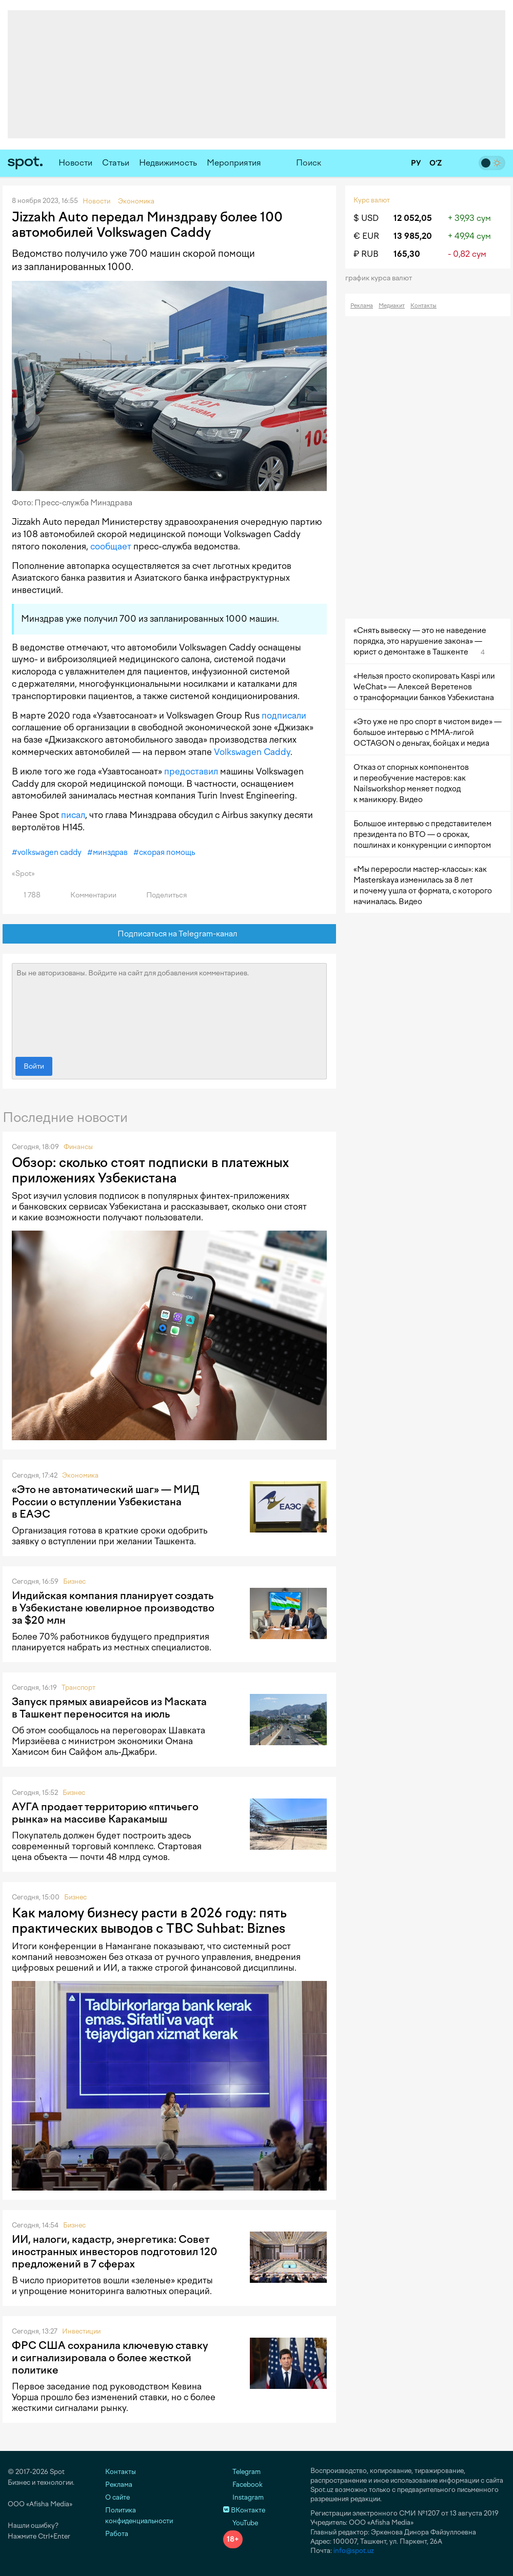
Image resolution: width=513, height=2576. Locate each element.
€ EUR (366, 236)
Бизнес (74, 1581)
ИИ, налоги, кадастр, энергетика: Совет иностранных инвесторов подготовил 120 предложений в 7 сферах (115, 2251)
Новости (75, 163)
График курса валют (382, 278)
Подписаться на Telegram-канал (169, 934)
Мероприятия (234, 163)
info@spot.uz (353, 2550)
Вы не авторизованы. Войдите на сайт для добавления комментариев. (169, 1008)
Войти (34, 1066)
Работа (116, 2534)
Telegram (242, 2472)
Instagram (243, 2497)
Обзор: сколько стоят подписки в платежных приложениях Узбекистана (150, 1170)
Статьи (115, 163)
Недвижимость (168, 163)
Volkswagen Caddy (252, 752)
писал (73, 815)
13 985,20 (412, 236)
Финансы (78, 1147)
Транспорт (78, 1687)
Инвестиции (81, 2331)
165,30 (406, 254)
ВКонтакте (244, 2510)
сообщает (110, 546)
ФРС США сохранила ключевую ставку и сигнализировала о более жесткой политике (110, 2357)
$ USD (366, 218)
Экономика (80, 1475)
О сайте (117, 2497)
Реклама (361, 305)
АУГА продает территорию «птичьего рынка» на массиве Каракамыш (105, 1813)
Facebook (243, 2484)
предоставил (191, 771)
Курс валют (371, 200)
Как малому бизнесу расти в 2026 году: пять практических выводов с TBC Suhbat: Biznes (149, 1920)
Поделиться (160, 895)
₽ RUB (366, 254)
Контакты (423, 305)
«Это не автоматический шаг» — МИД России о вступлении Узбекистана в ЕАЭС (106, 1501)
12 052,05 (412, 218)
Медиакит (392, 305)
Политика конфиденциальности (139, 2515)
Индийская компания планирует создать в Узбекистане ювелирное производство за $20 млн (113, 1607)
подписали (284, 715)
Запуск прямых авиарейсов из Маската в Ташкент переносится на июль (109, 1707)
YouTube (240, 2523)
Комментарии (87, 895)
